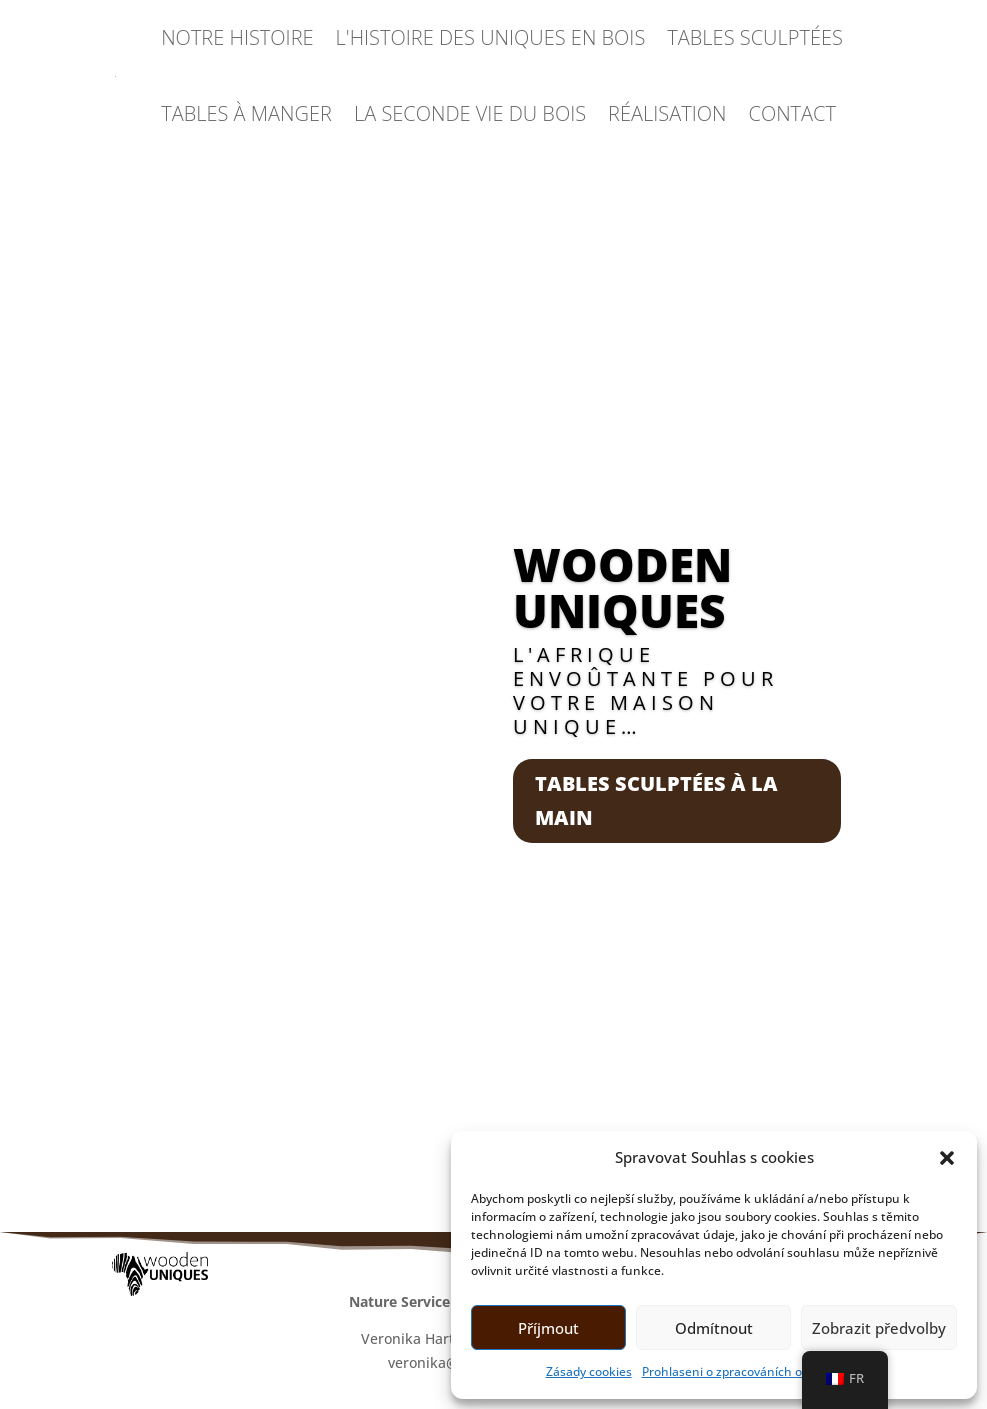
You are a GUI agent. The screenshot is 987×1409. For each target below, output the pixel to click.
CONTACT (793, 113)
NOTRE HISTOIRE (237, 37)
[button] (947, 1158)
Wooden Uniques (622, 587)
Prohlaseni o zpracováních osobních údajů (762, 1371)
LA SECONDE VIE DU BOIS (470, 113)
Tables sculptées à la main (656, 800)
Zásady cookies (589, 1371)
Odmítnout (714, 1328)
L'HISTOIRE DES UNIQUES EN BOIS (491, 37)
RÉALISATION (667, 113)
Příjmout (548, 1328)
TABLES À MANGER (246, 113)
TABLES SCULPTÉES (755, 37)
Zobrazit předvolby (879, 1328)
